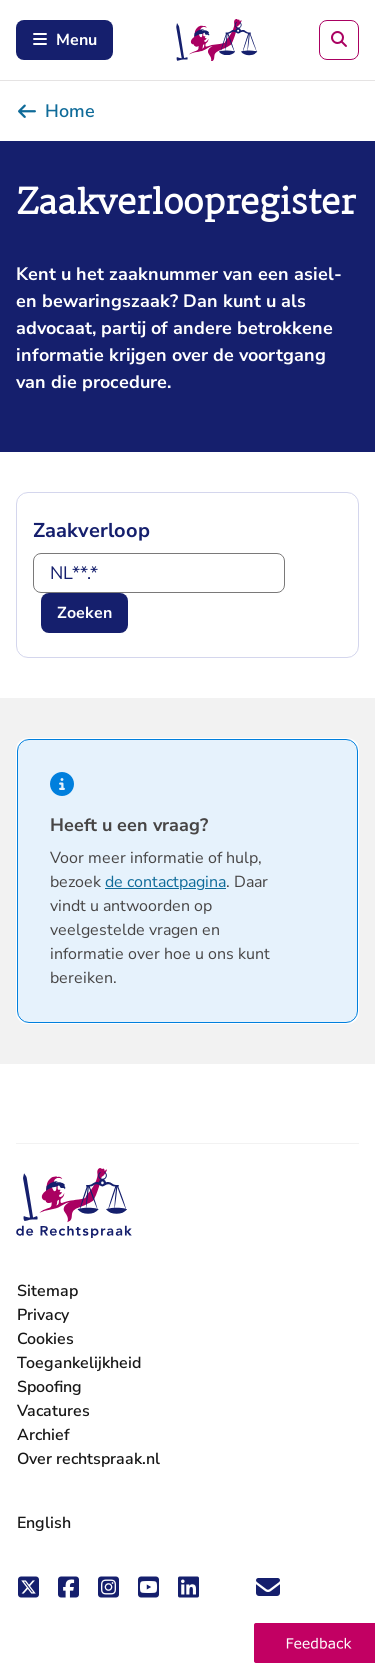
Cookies (45, 1339)
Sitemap (47, 1291)
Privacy (43, 1315)
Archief (43, 1435)
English (44, 1523)
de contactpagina (165, 882)
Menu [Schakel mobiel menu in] (64, 40)
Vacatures (53, 1411)
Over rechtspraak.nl (88, 1459)
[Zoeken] (339, 40)
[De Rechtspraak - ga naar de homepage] (74, 1203)
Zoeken (84, 613)
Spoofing (49, 1387)
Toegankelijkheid (79, 1363)
